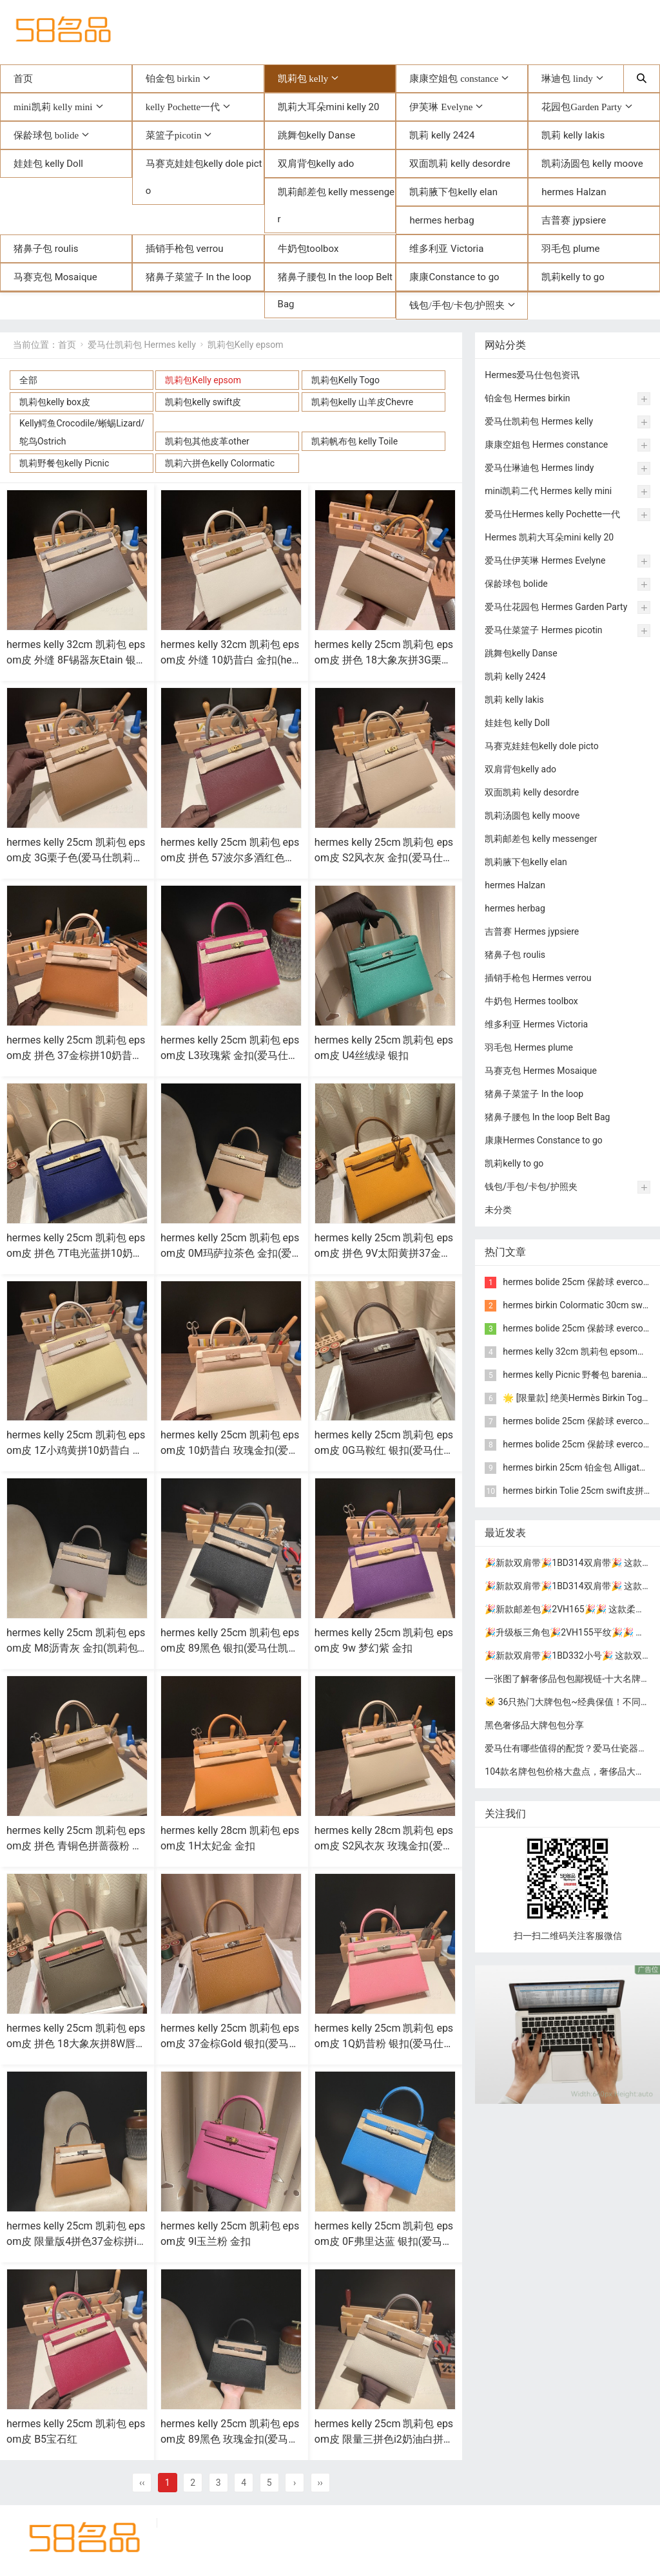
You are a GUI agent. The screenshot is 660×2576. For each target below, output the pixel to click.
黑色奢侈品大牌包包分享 (534, 1725)
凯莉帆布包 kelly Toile (354, 441)
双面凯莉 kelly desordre (459, 163)
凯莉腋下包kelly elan (453, 192)
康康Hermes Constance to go (544, 1140)
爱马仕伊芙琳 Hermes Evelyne (545, 560)
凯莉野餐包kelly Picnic (64, 463)
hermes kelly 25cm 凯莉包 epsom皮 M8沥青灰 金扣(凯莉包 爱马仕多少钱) (75, 1648)
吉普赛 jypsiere (573, 220)
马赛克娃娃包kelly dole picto (204, 177)
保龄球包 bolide (46, 135)
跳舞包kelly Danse (317, 135)
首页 (23, 78)
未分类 (498, 1210)
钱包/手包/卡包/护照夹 (457, 305)
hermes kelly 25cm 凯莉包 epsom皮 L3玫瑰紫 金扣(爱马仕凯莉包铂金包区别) (229, 1055)
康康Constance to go (454, 277)
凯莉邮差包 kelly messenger (336, 205)
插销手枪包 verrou (185, 248)
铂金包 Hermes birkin (527, 398)
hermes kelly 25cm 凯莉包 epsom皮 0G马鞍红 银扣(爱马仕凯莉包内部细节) (384, 1450)
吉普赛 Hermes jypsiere (532, 931)
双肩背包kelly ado (316, 163)
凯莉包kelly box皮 (54, 402)
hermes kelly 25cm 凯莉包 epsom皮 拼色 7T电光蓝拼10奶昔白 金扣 (75, 1253)
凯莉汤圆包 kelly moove (592, 163)
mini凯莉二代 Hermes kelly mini (548, 491)
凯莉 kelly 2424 (441, 135)
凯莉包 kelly (303, 78)
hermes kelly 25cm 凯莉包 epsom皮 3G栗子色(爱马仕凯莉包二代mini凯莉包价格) (75, 857)
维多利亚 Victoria (446, 248)
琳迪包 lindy (567, 78)
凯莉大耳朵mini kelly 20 (329, 107)
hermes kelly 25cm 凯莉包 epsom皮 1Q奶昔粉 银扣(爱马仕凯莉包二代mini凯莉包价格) (384, 2043)
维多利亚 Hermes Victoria (536, 1024)
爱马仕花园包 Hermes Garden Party (556, 607)
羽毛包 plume (570, 248)
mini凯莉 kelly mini (53, 106)
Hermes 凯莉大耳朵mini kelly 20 (549, 537)
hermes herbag (441, 220)
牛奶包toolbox (308, 248)
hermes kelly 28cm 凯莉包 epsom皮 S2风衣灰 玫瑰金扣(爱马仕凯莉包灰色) (384, 1845)
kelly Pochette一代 (183, 106)
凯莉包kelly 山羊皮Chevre (362, 402)
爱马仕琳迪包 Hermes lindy (539, 468)
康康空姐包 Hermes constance (546, 444)
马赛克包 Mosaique (55, 277)
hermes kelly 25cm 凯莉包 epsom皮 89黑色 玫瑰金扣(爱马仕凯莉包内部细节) (229, 2439)
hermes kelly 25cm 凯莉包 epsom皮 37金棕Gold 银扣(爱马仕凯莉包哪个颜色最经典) (230, 2043)
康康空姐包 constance (453, 78)
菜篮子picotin (174, 135)
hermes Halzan (573, 192)
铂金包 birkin (173, 78)
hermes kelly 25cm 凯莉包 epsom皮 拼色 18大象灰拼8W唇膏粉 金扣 (76, 2043)
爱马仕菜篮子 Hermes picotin (543, 630)
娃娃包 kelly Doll (48, 163)
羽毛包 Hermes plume (529, 1047)
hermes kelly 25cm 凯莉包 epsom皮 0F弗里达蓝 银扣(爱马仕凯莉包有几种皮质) (384, 2241)
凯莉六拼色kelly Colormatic (220, 463)
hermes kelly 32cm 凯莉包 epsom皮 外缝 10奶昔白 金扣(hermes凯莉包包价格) (229, 660)
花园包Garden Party (581, 106)
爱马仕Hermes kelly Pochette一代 (552, 514)
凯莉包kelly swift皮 (203, 402)
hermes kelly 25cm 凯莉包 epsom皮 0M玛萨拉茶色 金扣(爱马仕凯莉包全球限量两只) (229, 1253)
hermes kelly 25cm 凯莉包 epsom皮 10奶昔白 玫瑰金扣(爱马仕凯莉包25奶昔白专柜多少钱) (230, 1450)
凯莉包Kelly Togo (345, 380)
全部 (28, 380)
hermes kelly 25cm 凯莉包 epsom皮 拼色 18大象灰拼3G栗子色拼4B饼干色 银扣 (384, 660)
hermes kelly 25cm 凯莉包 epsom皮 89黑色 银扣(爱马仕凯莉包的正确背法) (229, 1648)
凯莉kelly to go (573, 277)
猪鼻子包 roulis (46, 248)
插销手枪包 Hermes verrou (538, 978)
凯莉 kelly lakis (573, 135)
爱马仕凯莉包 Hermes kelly (142, 344)
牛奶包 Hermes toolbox (531, 1001)
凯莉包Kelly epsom (246, 344)
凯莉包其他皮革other (207, 441)
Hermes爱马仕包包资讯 (532, 375)
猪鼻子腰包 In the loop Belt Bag (335, 290)
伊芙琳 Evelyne (440, 106)
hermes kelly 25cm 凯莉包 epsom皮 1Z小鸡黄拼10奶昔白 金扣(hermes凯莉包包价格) (75, 1450)
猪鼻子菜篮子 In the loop (198, 277)
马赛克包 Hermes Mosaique (541, 1070)
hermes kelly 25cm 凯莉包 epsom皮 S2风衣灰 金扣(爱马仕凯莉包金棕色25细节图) (384, 857)
